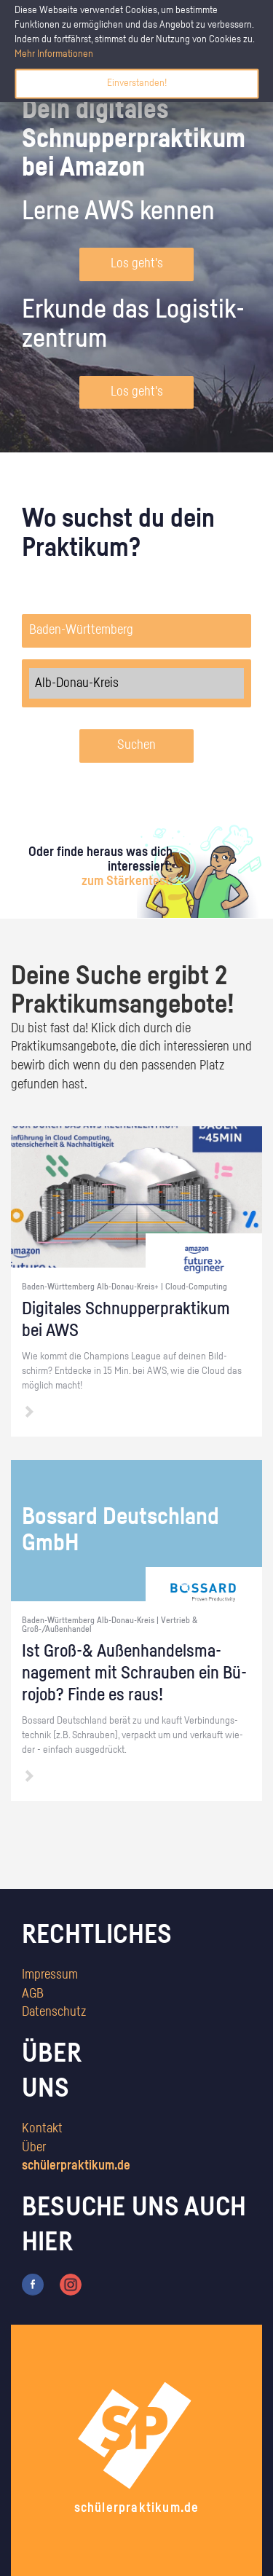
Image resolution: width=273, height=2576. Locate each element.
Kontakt (42, 2128)
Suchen (136, 745)
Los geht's (137, 263)
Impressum (50, 1975)
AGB (33, 1993)
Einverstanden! (137, 83)
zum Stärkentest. (127, 881)
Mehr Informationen (54, 54)
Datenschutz (54, 2012)
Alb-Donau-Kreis (136, 683)
